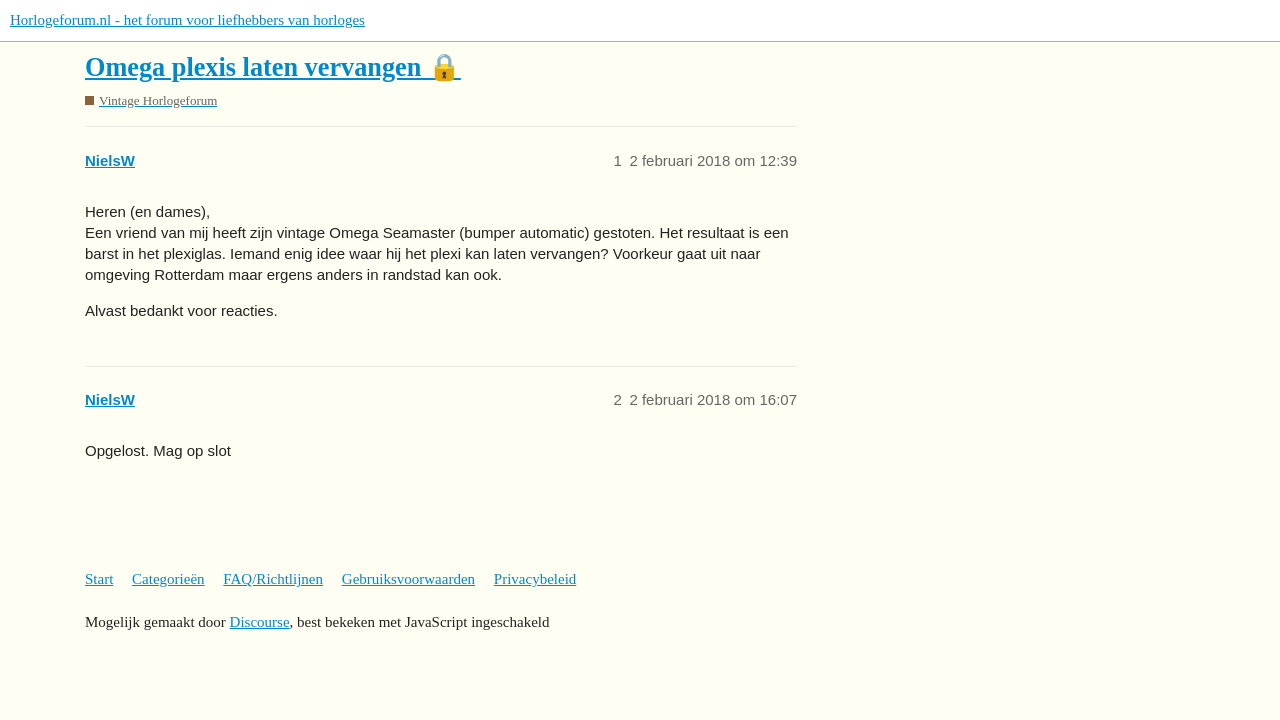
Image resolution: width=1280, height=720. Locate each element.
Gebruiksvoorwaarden (408, 579)
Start (99, 579)
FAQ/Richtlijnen (273, 579)
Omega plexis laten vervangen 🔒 (273, 67)
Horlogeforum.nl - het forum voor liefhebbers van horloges (187, 20)
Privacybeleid (535, 579)
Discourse (260, 622)
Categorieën (168, 579)
